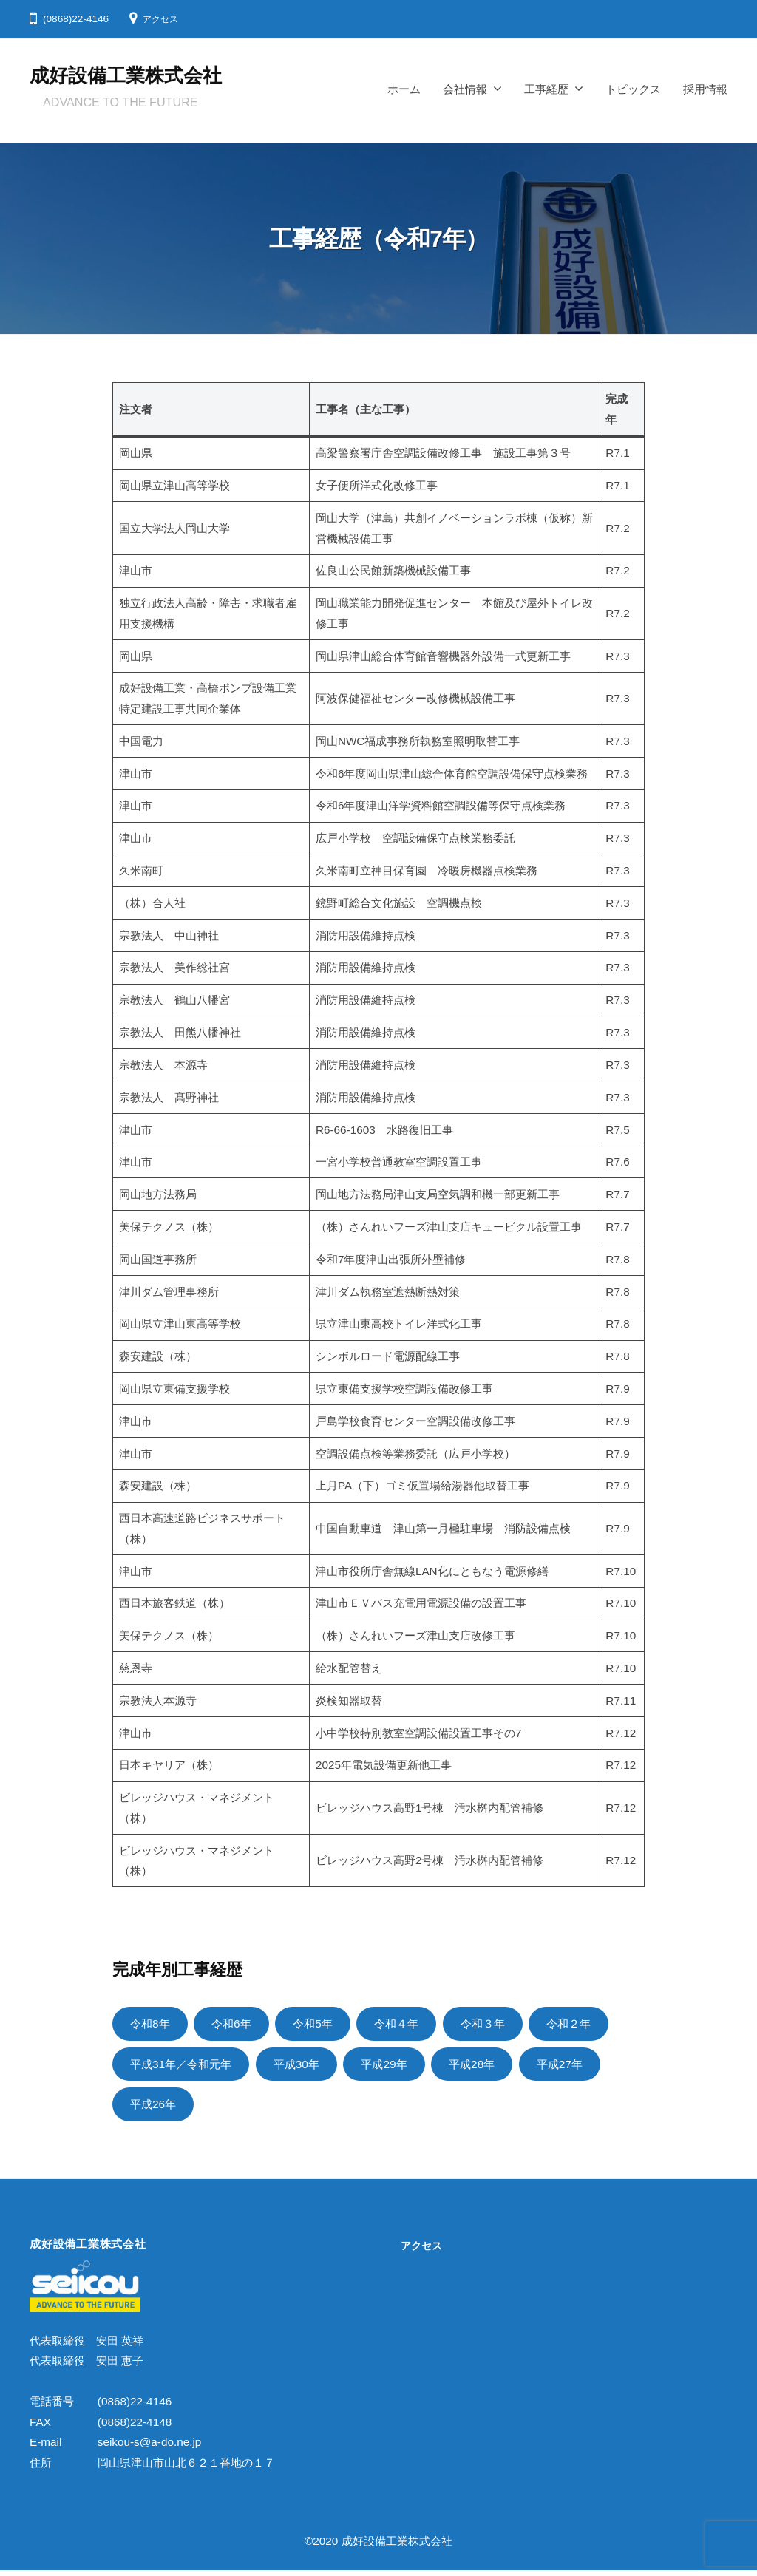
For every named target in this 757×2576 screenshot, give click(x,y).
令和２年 (599, 2024)
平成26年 (156, 2108)
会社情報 (465, 89)
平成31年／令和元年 (187, 2066)
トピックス (633, 89)
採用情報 (705, 89)
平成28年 (499, 2066)
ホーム (404, 89)
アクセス (163, 18)
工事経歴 (546, 89)
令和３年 (506, 2024)
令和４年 (415, 2024)
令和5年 (325, 2024)
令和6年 (239, 2024)
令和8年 (152, 2024)
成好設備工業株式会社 (126, 75)
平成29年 (406, 2066)
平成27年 (593, 2066)
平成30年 (312, 2066)
